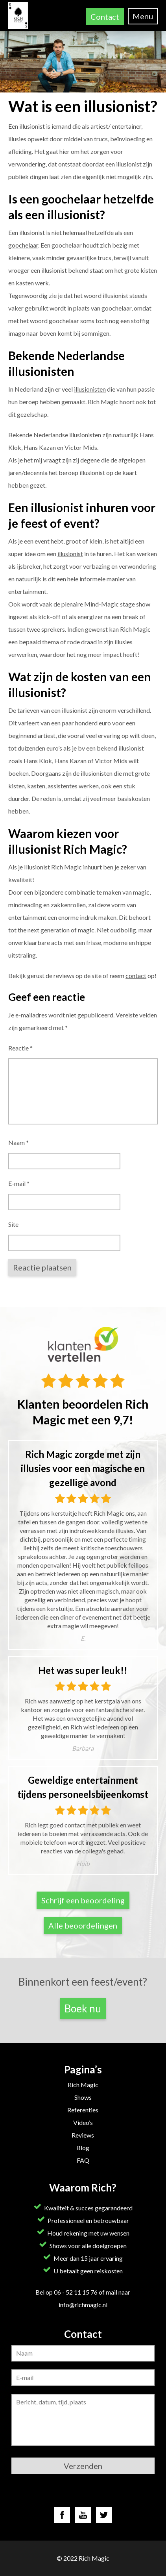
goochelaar (23, 245)
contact (135, 975)
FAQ (83, 2160)
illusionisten (90, 389)
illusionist (70, 553)
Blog (82, 2147)
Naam (18, 1142)
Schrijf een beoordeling (83, 1900)
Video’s (83, 2122)
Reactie (20, 1048)
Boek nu (83, 2008)
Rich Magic (83, 2084)
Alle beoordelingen (82, 1925)
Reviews (83, 2135)
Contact (104, 16)
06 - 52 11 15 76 (76, 2292)
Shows (83, 2097)
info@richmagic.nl (83, 2304)
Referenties (82, 2110)
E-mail (19, 1183)
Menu (143, 16)
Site (13, 1224)
